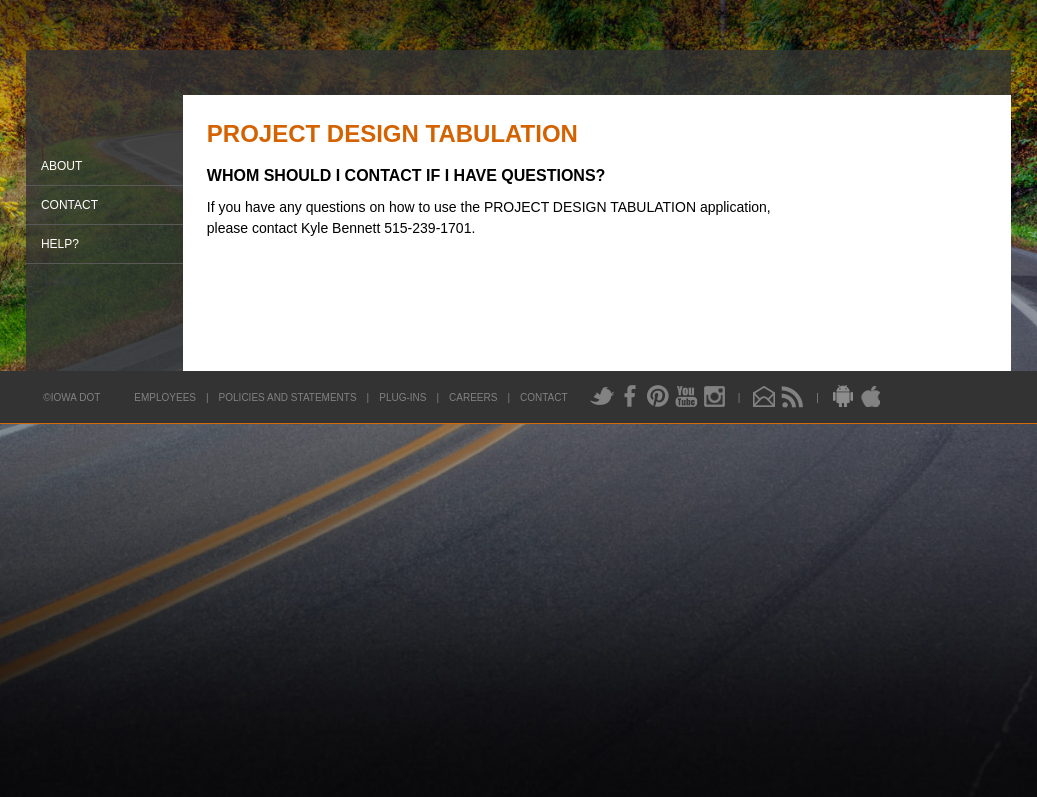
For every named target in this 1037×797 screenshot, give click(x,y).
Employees (165, 397)
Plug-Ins (402, 397)
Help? (60, 244)
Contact (69, 205)
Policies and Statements (288, 397)
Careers (473, 397)
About (61, 166)
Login (62, 281)
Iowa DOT (109, 119)
